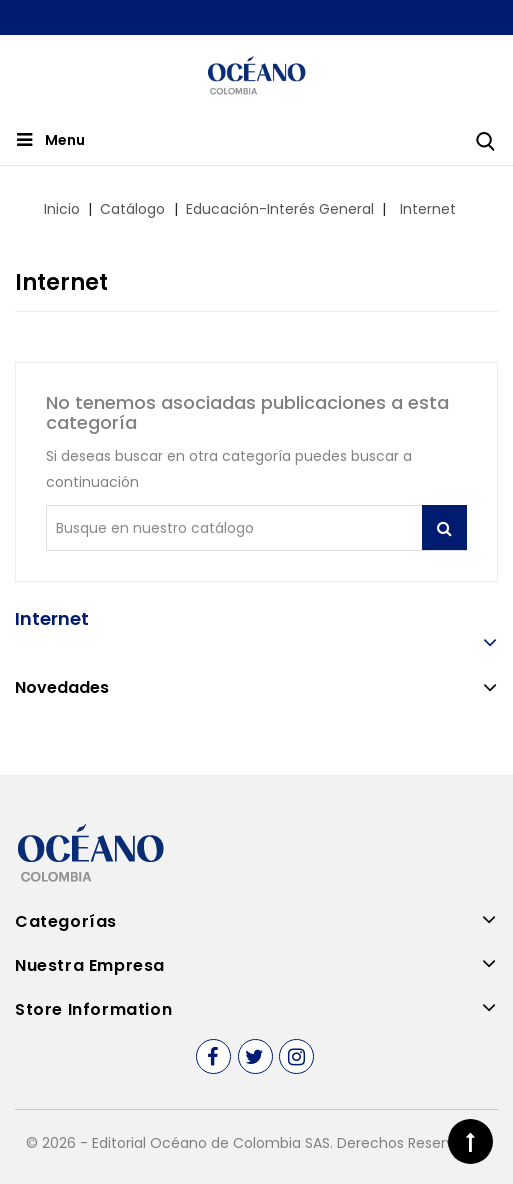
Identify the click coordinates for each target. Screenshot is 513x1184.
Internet (52, 619)
